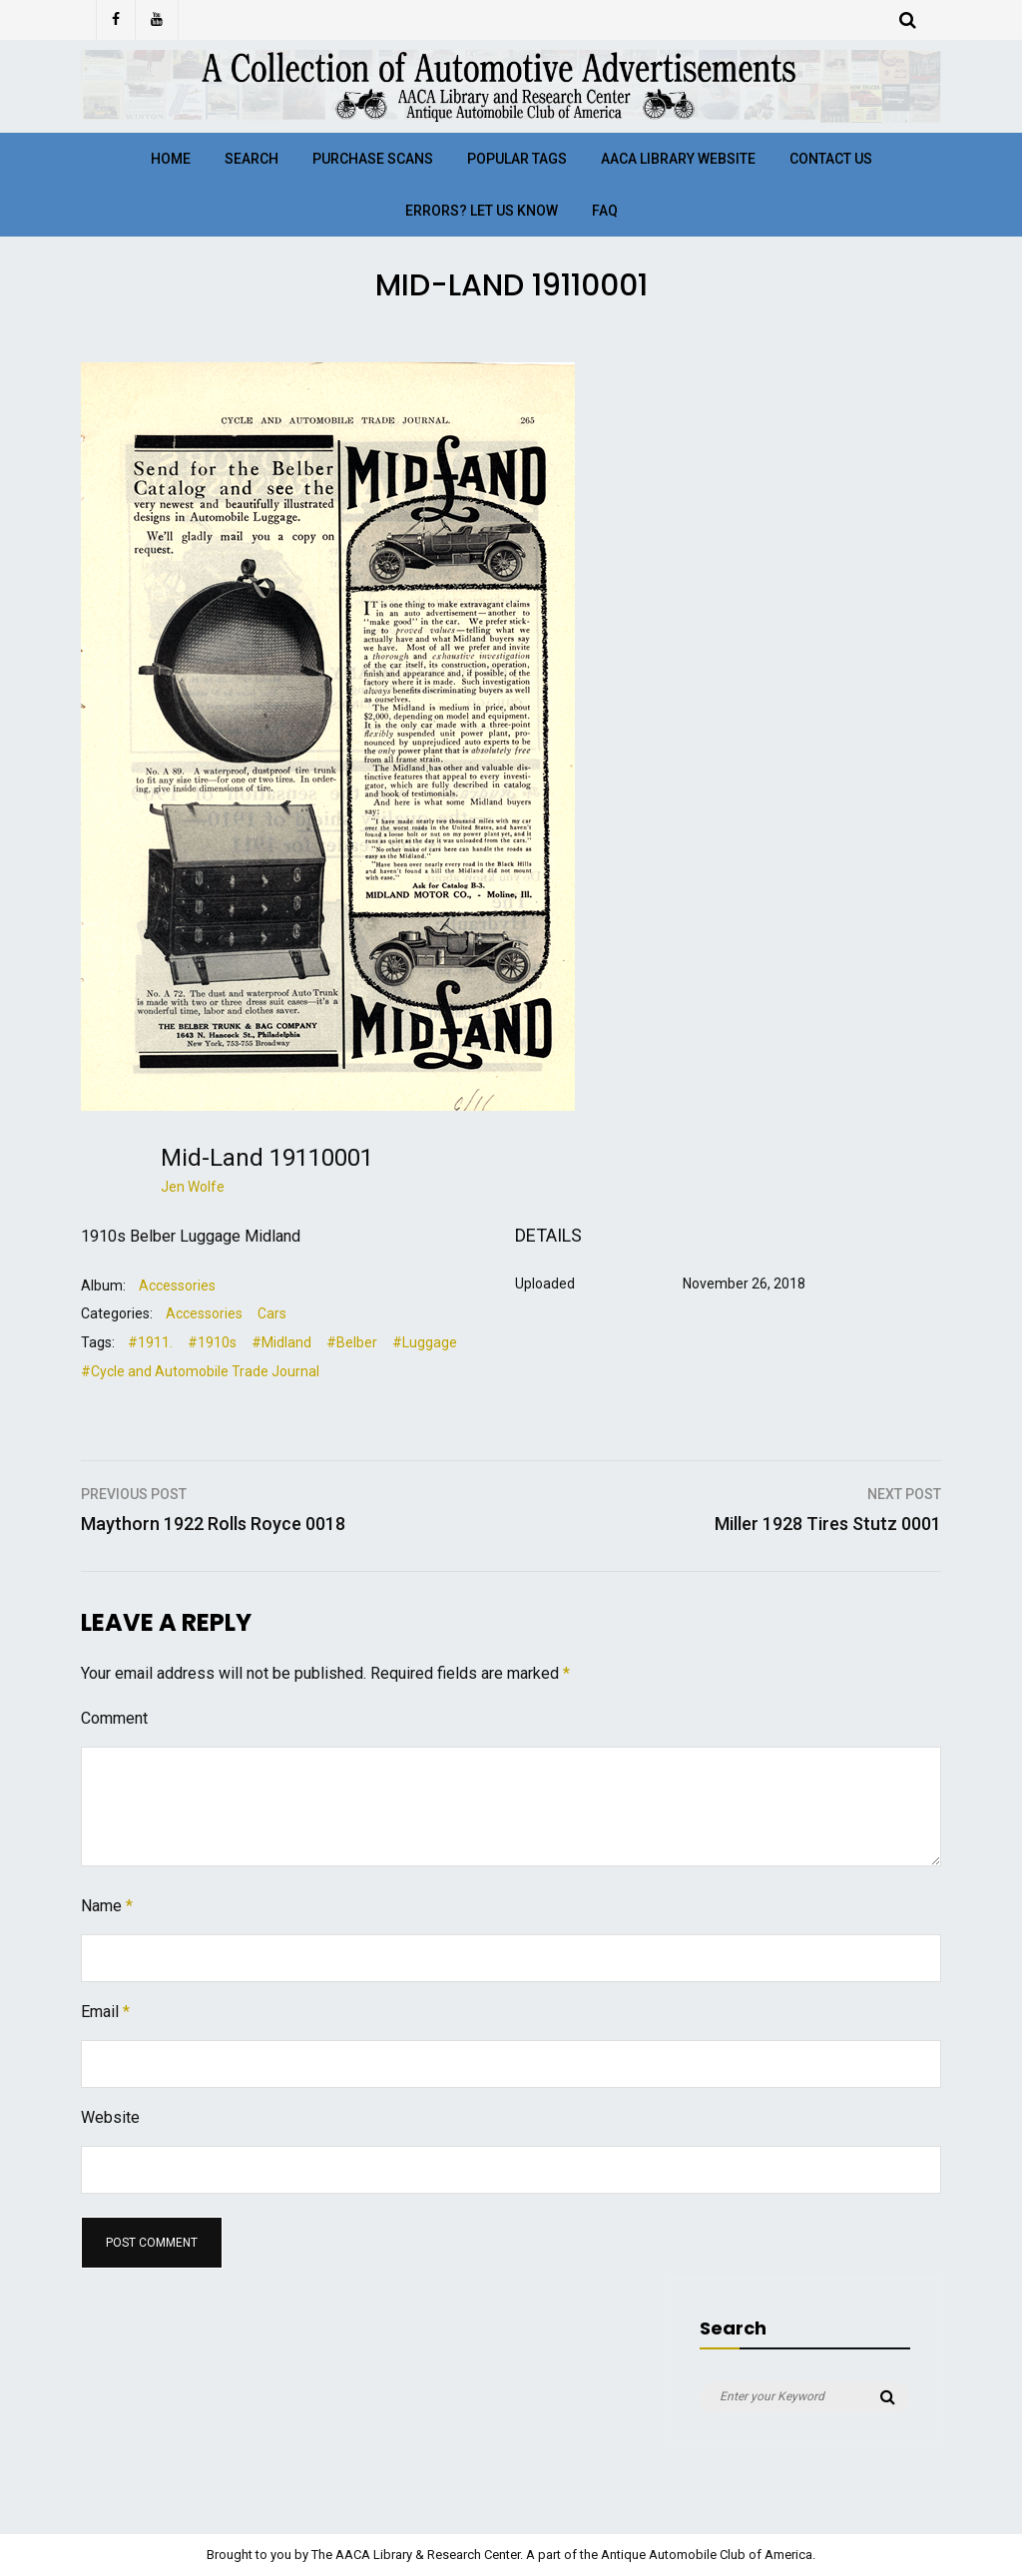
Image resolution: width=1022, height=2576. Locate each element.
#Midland (281, 1342)
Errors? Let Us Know (481, 211)
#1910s (212, 1342)
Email (105, 2011)
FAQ (605, 211)
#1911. (150, 1342)
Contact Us (830, 159)
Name (107, 1905)
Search (251, 159)
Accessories (177, 1285)
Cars (271, 1313)
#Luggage (424, 1342)
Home (171, 159)
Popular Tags (517, 159)
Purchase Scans (372, 159)
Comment (114, 1718)
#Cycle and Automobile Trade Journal (200, 1371)
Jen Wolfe (193, 1187)
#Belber (351, 1342)
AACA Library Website (678, 159)
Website (110, 2117)
